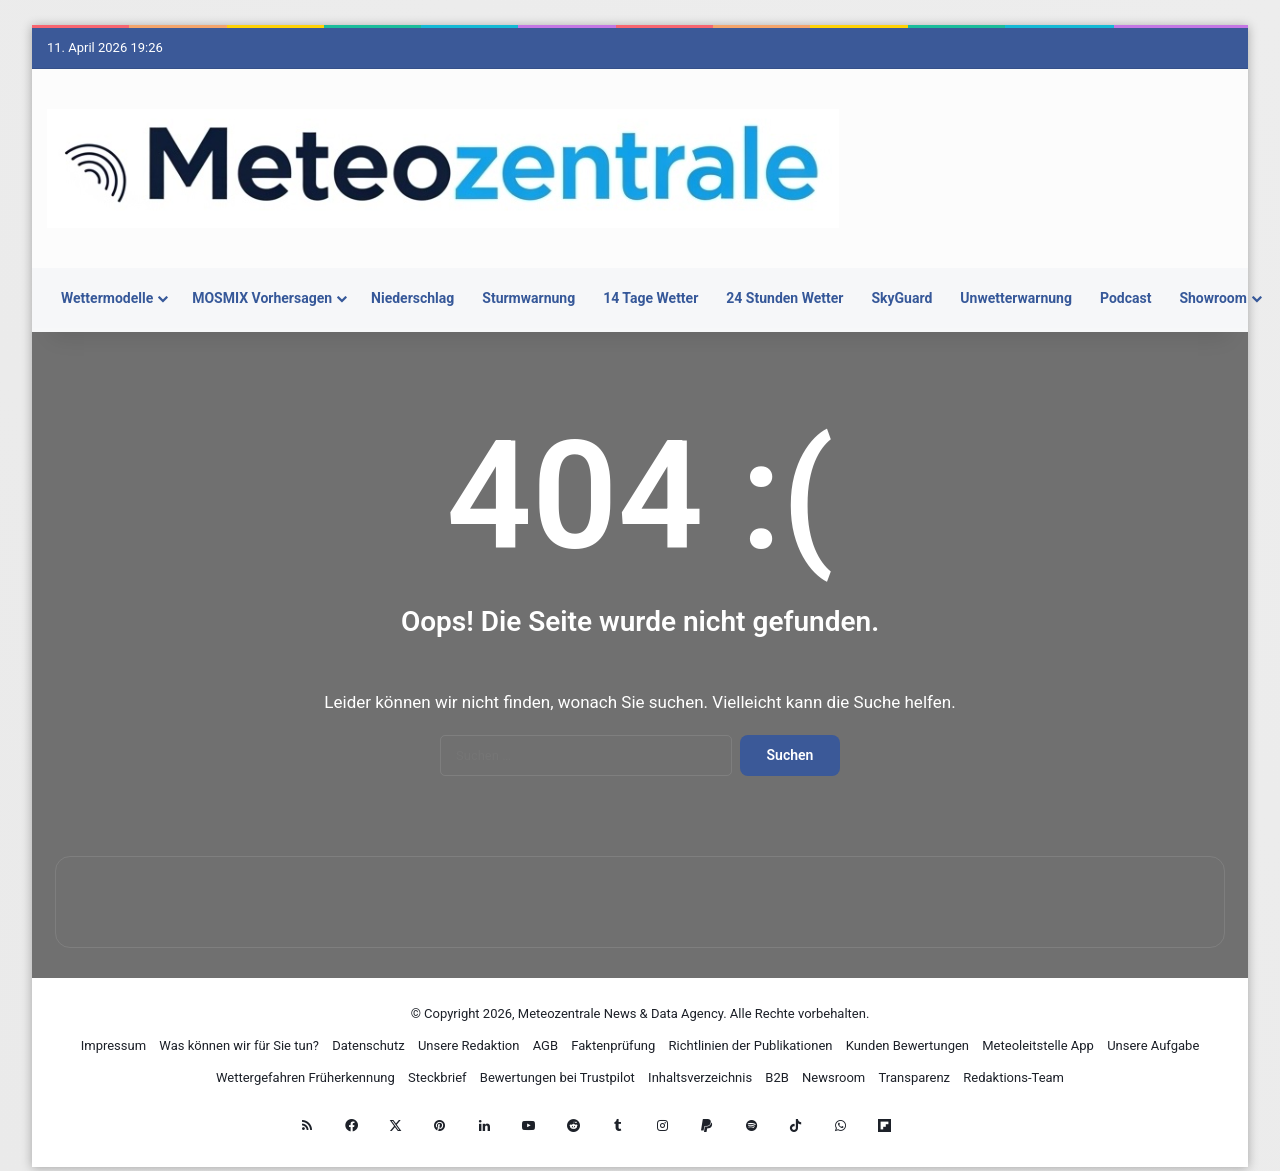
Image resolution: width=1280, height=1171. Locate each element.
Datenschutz (368, 1045)
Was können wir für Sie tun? (239, 1045)
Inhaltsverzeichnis (700, 1077)
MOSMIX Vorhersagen (262, 298)
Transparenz (914, 1077)
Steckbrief (437, 1077)
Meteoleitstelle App (1038, 1045)
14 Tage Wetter (650, 298)
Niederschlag (412, 298)
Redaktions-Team (1013, 1077)
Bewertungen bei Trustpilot (557, 1077)
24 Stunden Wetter (784, 298)
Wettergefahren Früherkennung (305, 1077)
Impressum (113, 1045)
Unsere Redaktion (469, 1045)
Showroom (1213, 298)
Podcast (1125, 298)
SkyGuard (901, 298)
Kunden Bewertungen (907, 1045)
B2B (777, 1077)
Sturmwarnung (528, 298)
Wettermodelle (107, 298)
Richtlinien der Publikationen (751, 1045)
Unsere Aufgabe (1153, 1045)
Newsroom (833, 1077)
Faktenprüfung (613, 1045)
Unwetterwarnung (1016, 298)
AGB (545, 1045)
